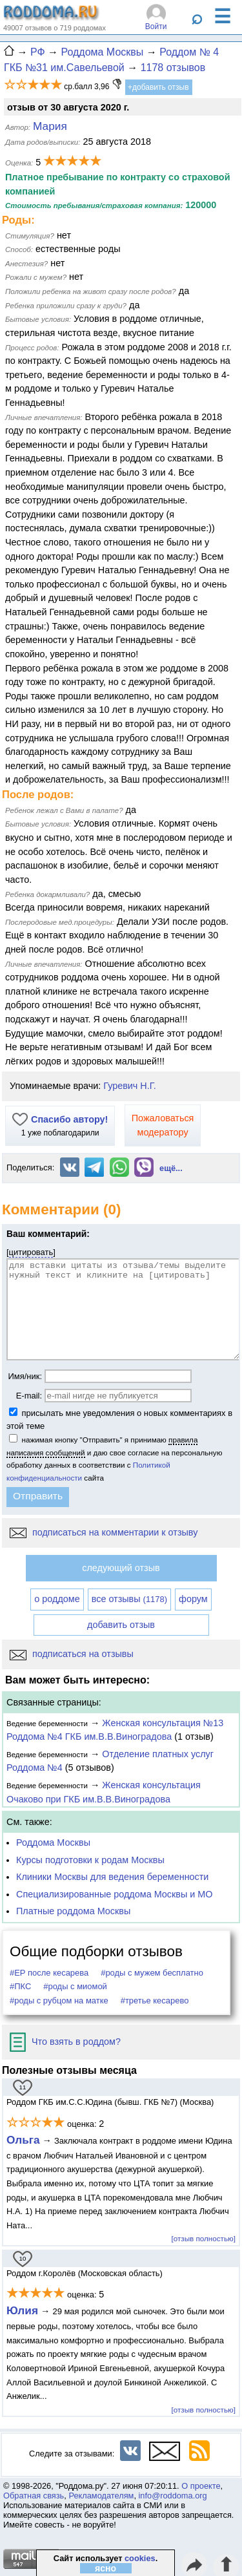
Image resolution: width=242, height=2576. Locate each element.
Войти (156, 26)
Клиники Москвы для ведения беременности (112, 1877)
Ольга (23, 2139)
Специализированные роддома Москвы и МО (114, 1894)
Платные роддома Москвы (73, 1911)
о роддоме (56, 1599)
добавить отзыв (121, 1625)
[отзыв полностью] (204, 2238)
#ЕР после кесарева (49, 1973)
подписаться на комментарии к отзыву (103, 1532)
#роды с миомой (75, 1986)
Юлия (22, 2310)
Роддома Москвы (53, 1842)
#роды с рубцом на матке (59, 2000)
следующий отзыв (120, 1568)
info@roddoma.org (173, 2495)
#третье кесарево (155, 2000)
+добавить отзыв (158, 87)
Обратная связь (33, 2495)
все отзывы (129, 1599)
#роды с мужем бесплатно (152, 1973)
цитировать (31, 1252)
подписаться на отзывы (72, 1654)
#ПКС (20, 1986)
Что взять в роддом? (65, 2041)
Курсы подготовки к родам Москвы (90, 1860)
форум (193, 1599)
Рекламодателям (101, 2495)
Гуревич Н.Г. (129, 1086)
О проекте (200, 2486)
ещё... (171, 1168)
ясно (105, 2568)
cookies (140, 2558)
